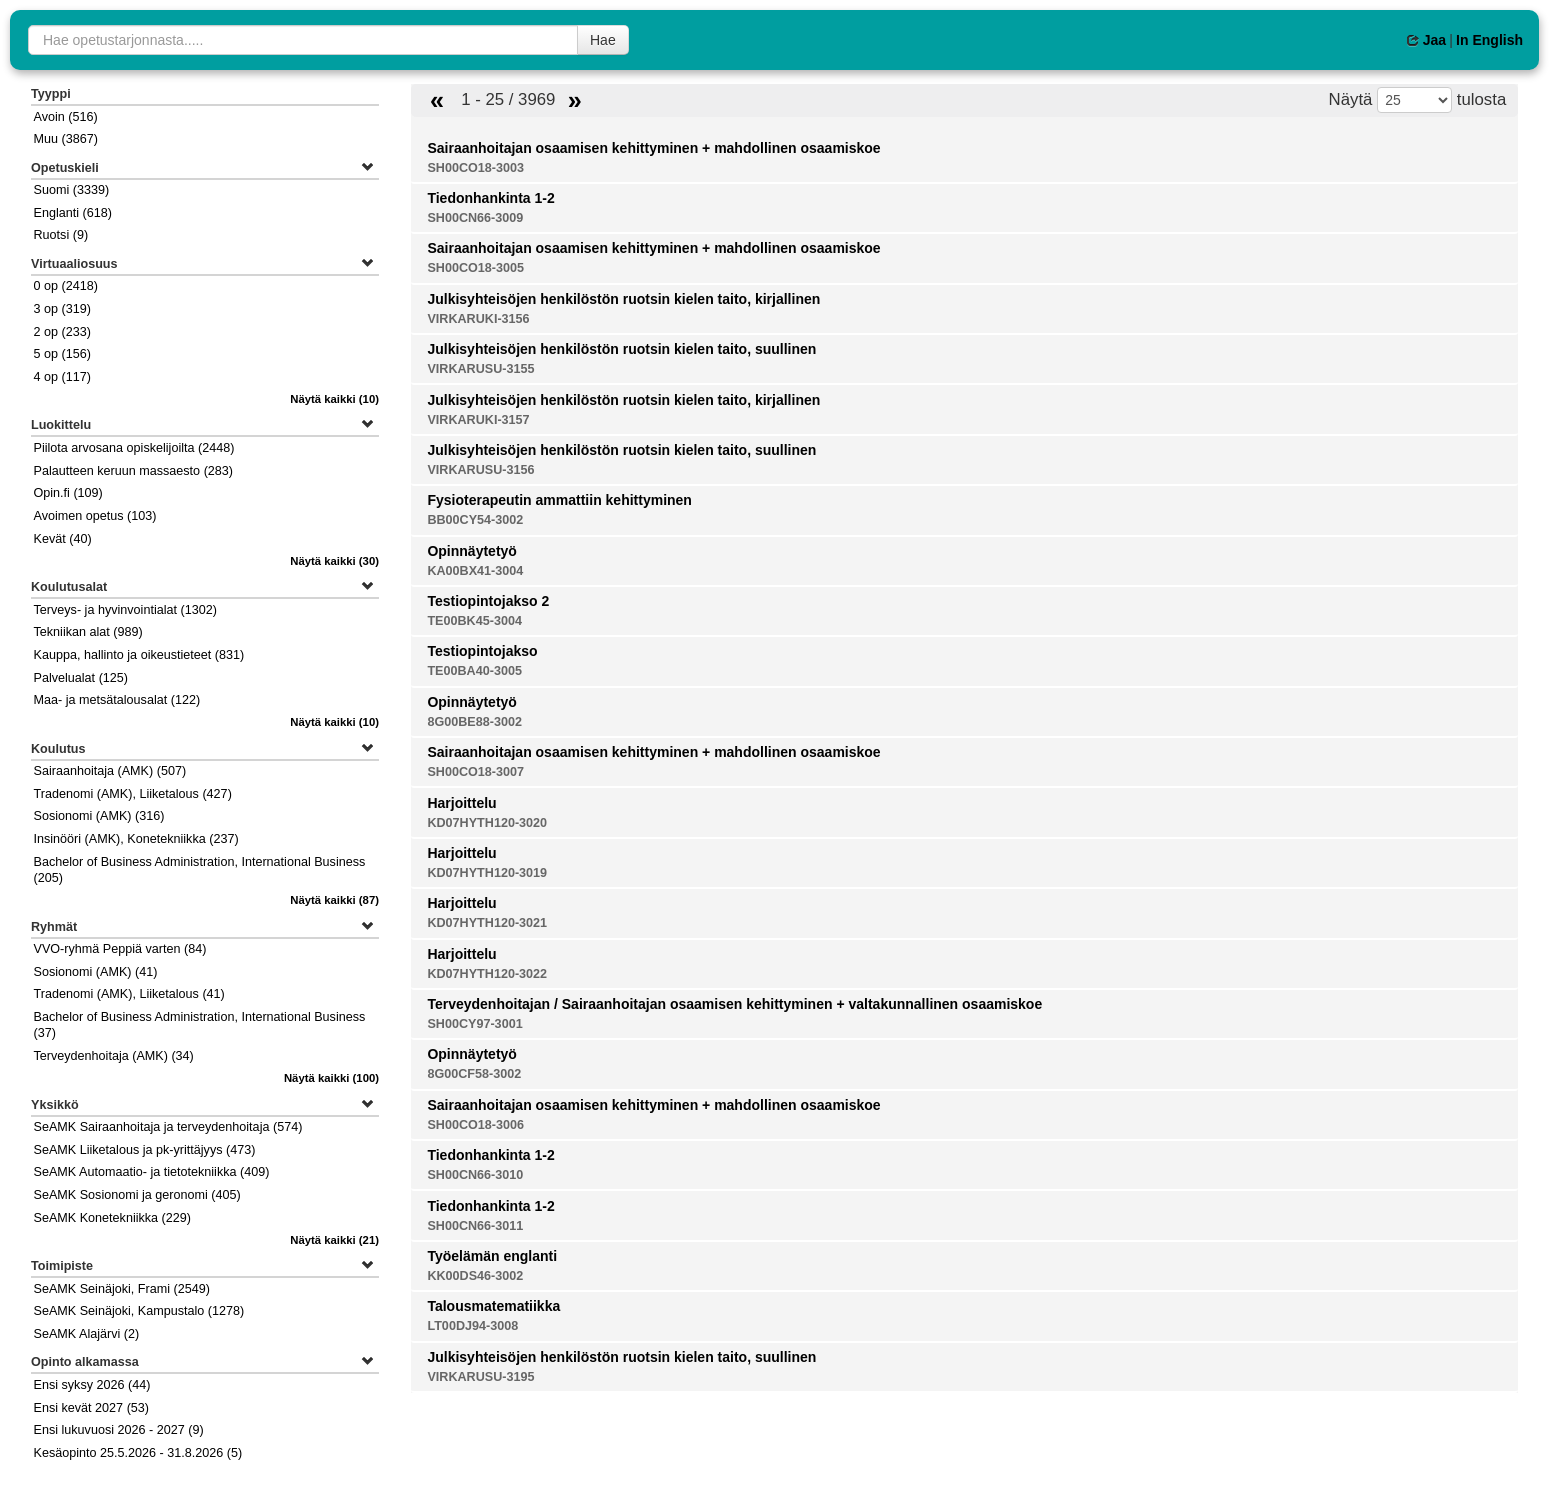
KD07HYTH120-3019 (487, 873)
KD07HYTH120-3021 (487, 923)
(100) (331, 1078)
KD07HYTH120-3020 (487, 823)
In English (1489, 40)
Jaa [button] (1426, 40)
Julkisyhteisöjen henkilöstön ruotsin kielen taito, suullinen (621, 349)
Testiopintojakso (482, 651)
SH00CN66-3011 (475, 1226)
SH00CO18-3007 (475, 772)
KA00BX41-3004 (475, 571)
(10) (334, 399)
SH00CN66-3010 (475, 1175)
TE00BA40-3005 (474, 671)
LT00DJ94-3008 (472, 1326)
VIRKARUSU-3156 (480, 470)
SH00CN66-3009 (475, 218)
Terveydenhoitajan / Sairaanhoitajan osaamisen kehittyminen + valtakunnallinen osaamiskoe (734, 1004)
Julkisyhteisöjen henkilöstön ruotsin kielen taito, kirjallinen (623, 299)
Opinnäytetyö (471, 551)
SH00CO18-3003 (475, 168)
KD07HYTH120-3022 (487, 974)
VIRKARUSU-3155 (480, 369)
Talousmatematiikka (493, 1306)
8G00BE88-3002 (474, 722)
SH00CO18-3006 (475, 1125)
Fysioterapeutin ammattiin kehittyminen (559, 500)
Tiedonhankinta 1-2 (490, 198)
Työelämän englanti (492, 1256)
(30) (334, 561)
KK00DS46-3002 (475, 1276)
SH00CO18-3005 (475, 268)
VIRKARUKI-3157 (478, 420)
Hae (603, 40)
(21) (334, 1240)
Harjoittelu (461, 803)
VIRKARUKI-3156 (478, 319)
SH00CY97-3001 (474, 1024)
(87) (334, 900)
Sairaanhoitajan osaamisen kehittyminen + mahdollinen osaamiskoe (653, 148)
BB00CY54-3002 (475, 520)
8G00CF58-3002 (474, 1074)
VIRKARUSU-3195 (480, 1377)
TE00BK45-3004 (474, 621)
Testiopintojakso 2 (488, 601)
